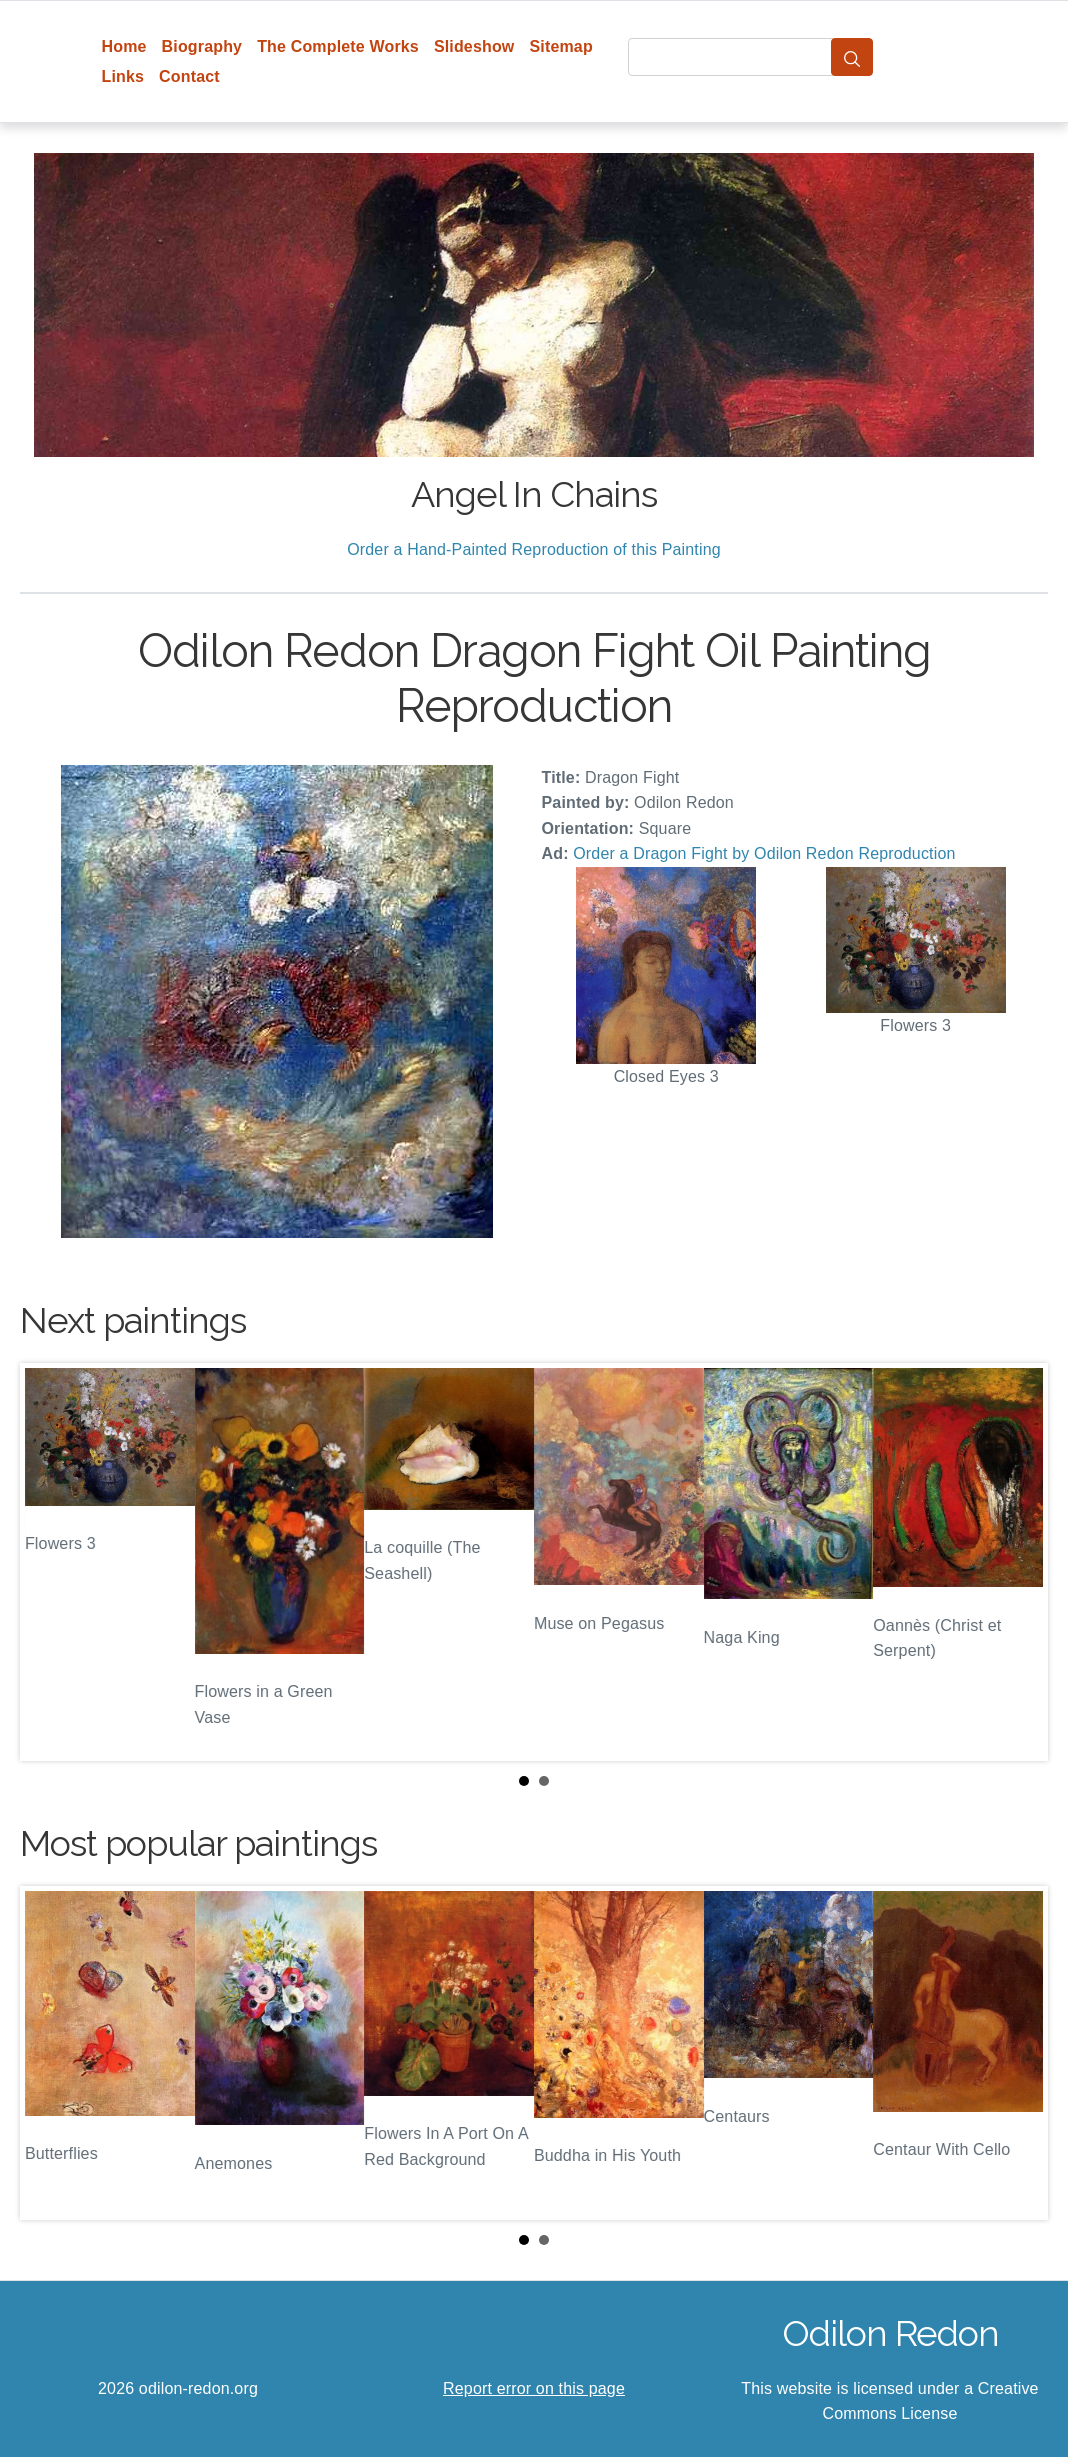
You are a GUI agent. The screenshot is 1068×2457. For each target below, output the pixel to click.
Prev (51, 1562)
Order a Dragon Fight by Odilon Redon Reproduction (764, 853)
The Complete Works (338, 46)
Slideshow (474, 46)
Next (1017, 1562)
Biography (202, 46)
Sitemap (560, 46)
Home (124, 46)
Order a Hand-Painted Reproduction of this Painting (534, 549)
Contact (189, 76)
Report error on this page (534, 2388)
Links (123, 76)
